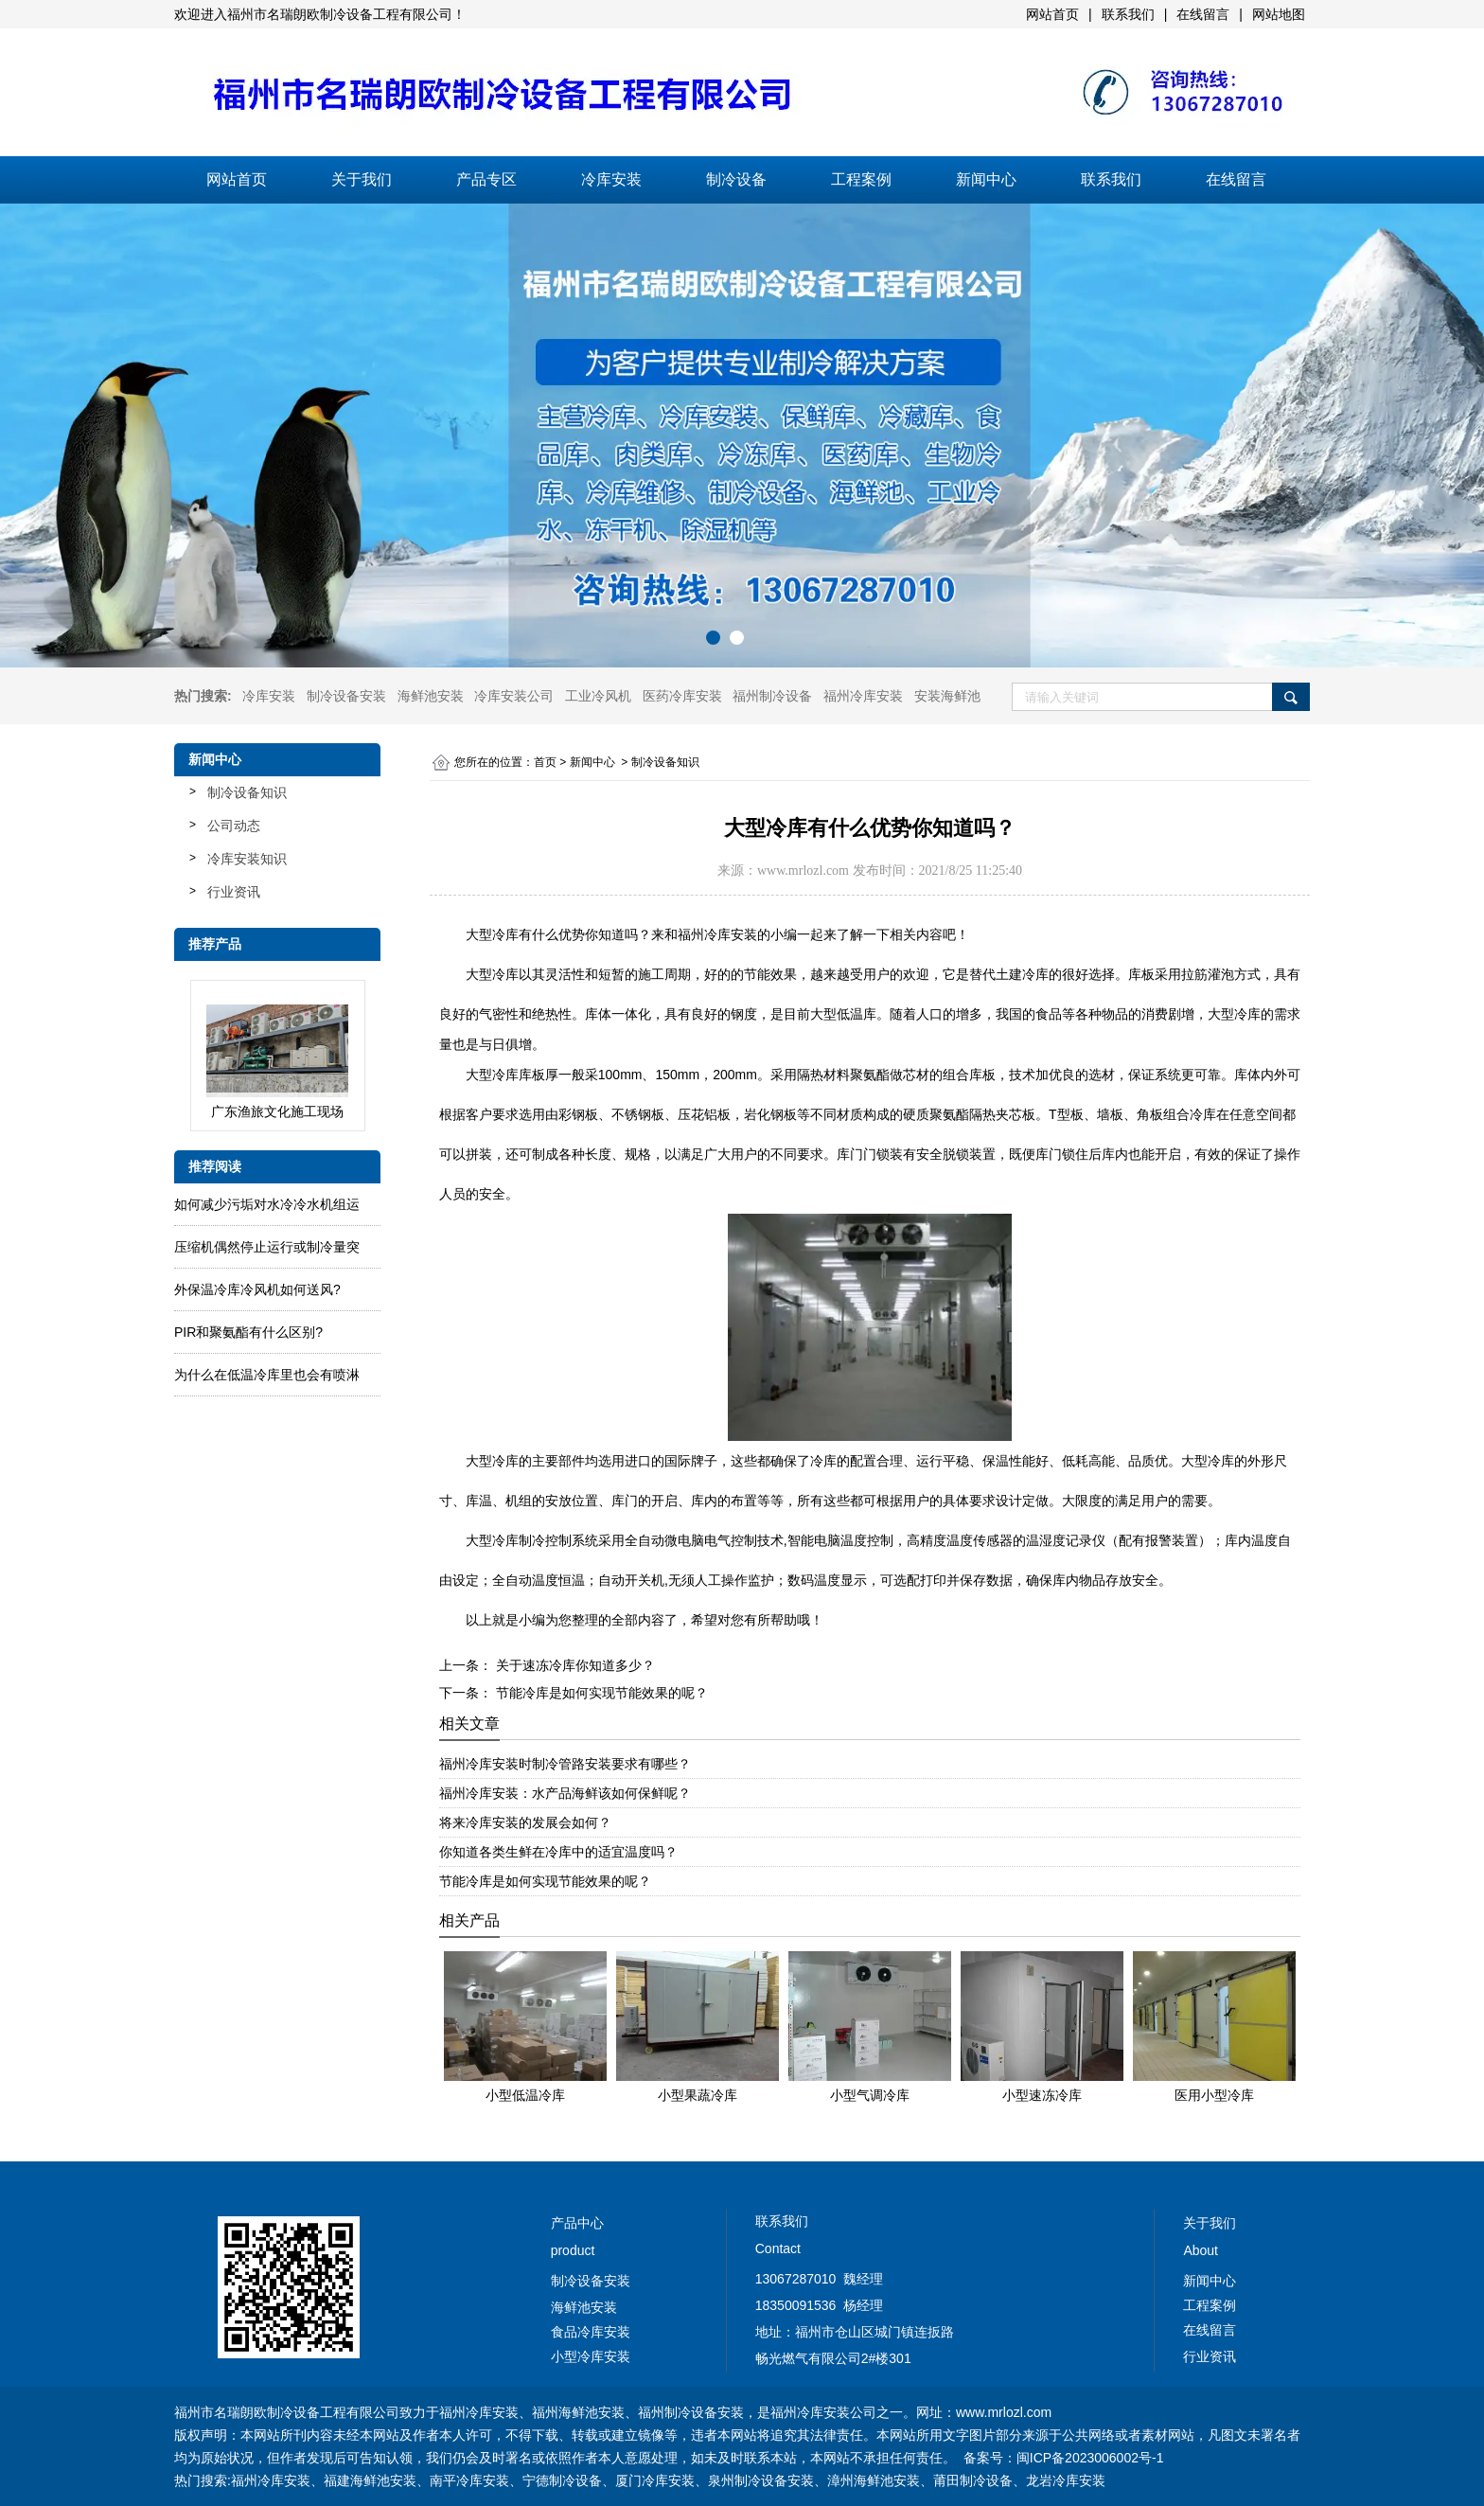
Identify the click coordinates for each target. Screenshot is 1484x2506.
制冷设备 (736, 179)
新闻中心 (986, 179)
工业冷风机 (598, 695)
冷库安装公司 (514, 695)
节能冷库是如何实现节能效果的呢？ (600, 1692)
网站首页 (236, 179)
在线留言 (1236, 179)
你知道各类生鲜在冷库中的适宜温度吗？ (558, 1851)
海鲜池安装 (431, 695)
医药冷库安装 (682, 695)
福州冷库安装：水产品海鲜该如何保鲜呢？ (565, 1793)
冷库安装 (611, 179)
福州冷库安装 (863, 695)
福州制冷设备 (772, 695)
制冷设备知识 (247, 792)
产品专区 (486, 179)
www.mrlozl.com (803, 870)
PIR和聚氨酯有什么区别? (248, 1332)
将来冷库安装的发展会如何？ (525, 1822)
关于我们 (361, 179)
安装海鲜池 (947, 695)
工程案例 (861, 179)
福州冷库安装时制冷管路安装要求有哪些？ (565, 1763)
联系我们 (1111, 179)
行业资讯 (233, 891)
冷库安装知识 (247, 858)
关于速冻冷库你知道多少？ (573, 1665)
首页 (545, 762)
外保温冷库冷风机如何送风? (257, 1289)
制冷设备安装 (346, 695)
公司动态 (233, 825)
